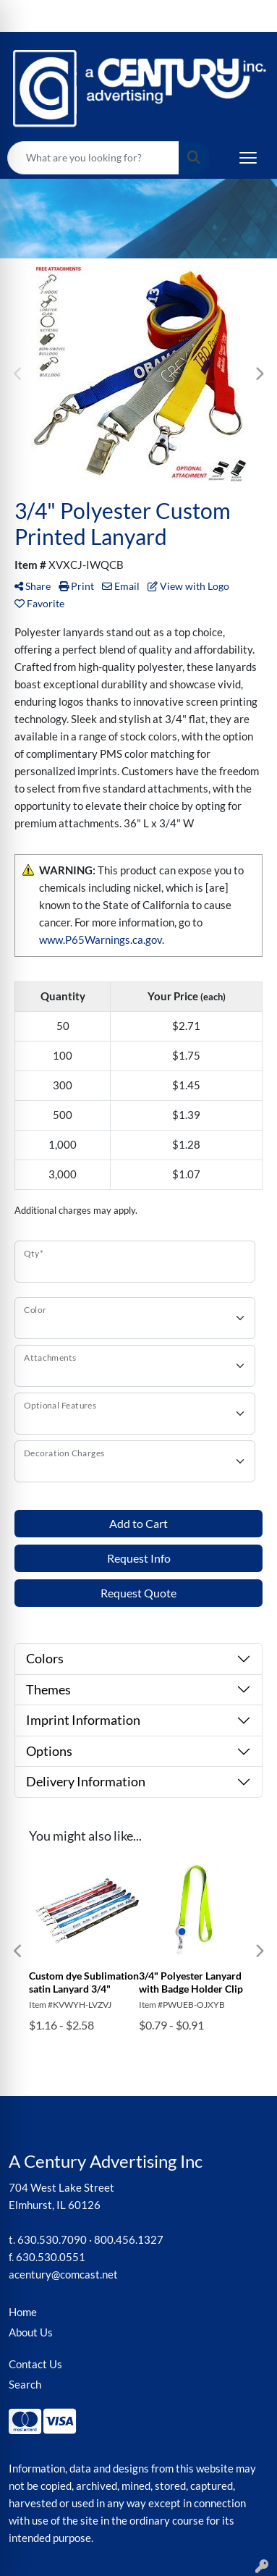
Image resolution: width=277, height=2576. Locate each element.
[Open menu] (248, 157)
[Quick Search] (93, 157)
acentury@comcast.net (63, 2274)
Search (25, 2384)
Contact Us (35, 2364)
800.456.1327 (128, 2240)
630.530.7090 (52, 2240)
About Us (31, 2332)
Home (23, 2312)
